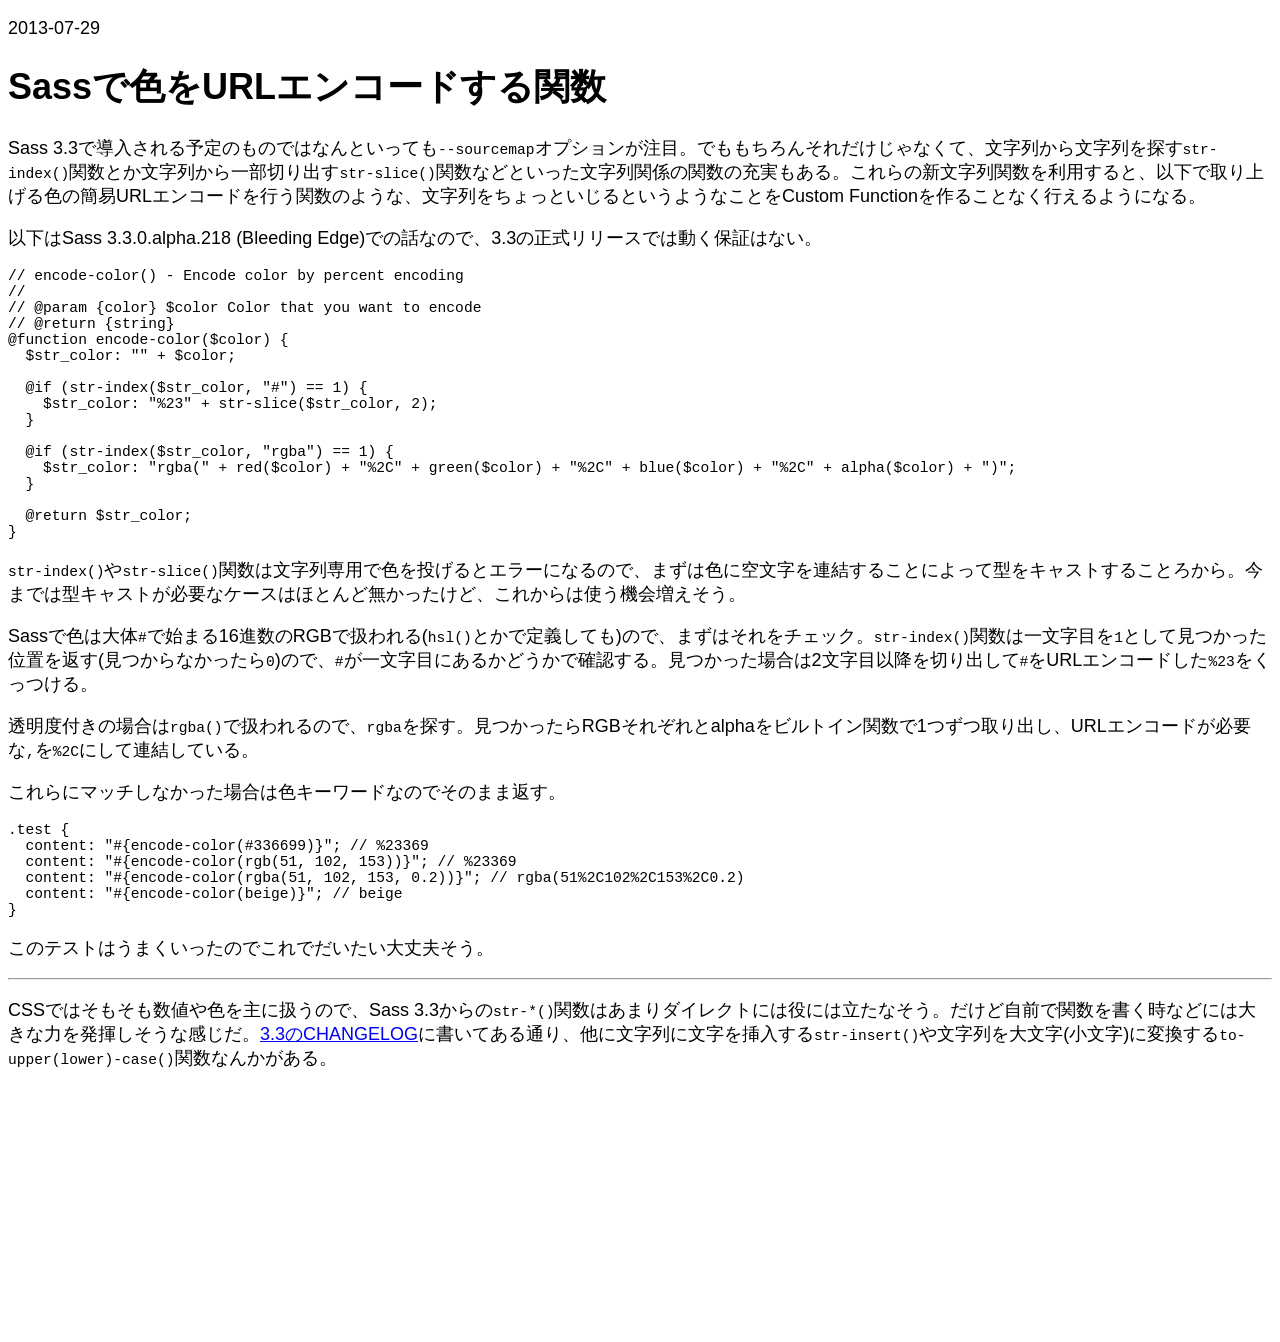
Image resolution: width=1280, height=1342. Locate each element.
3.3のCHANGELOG (339, 1126)
